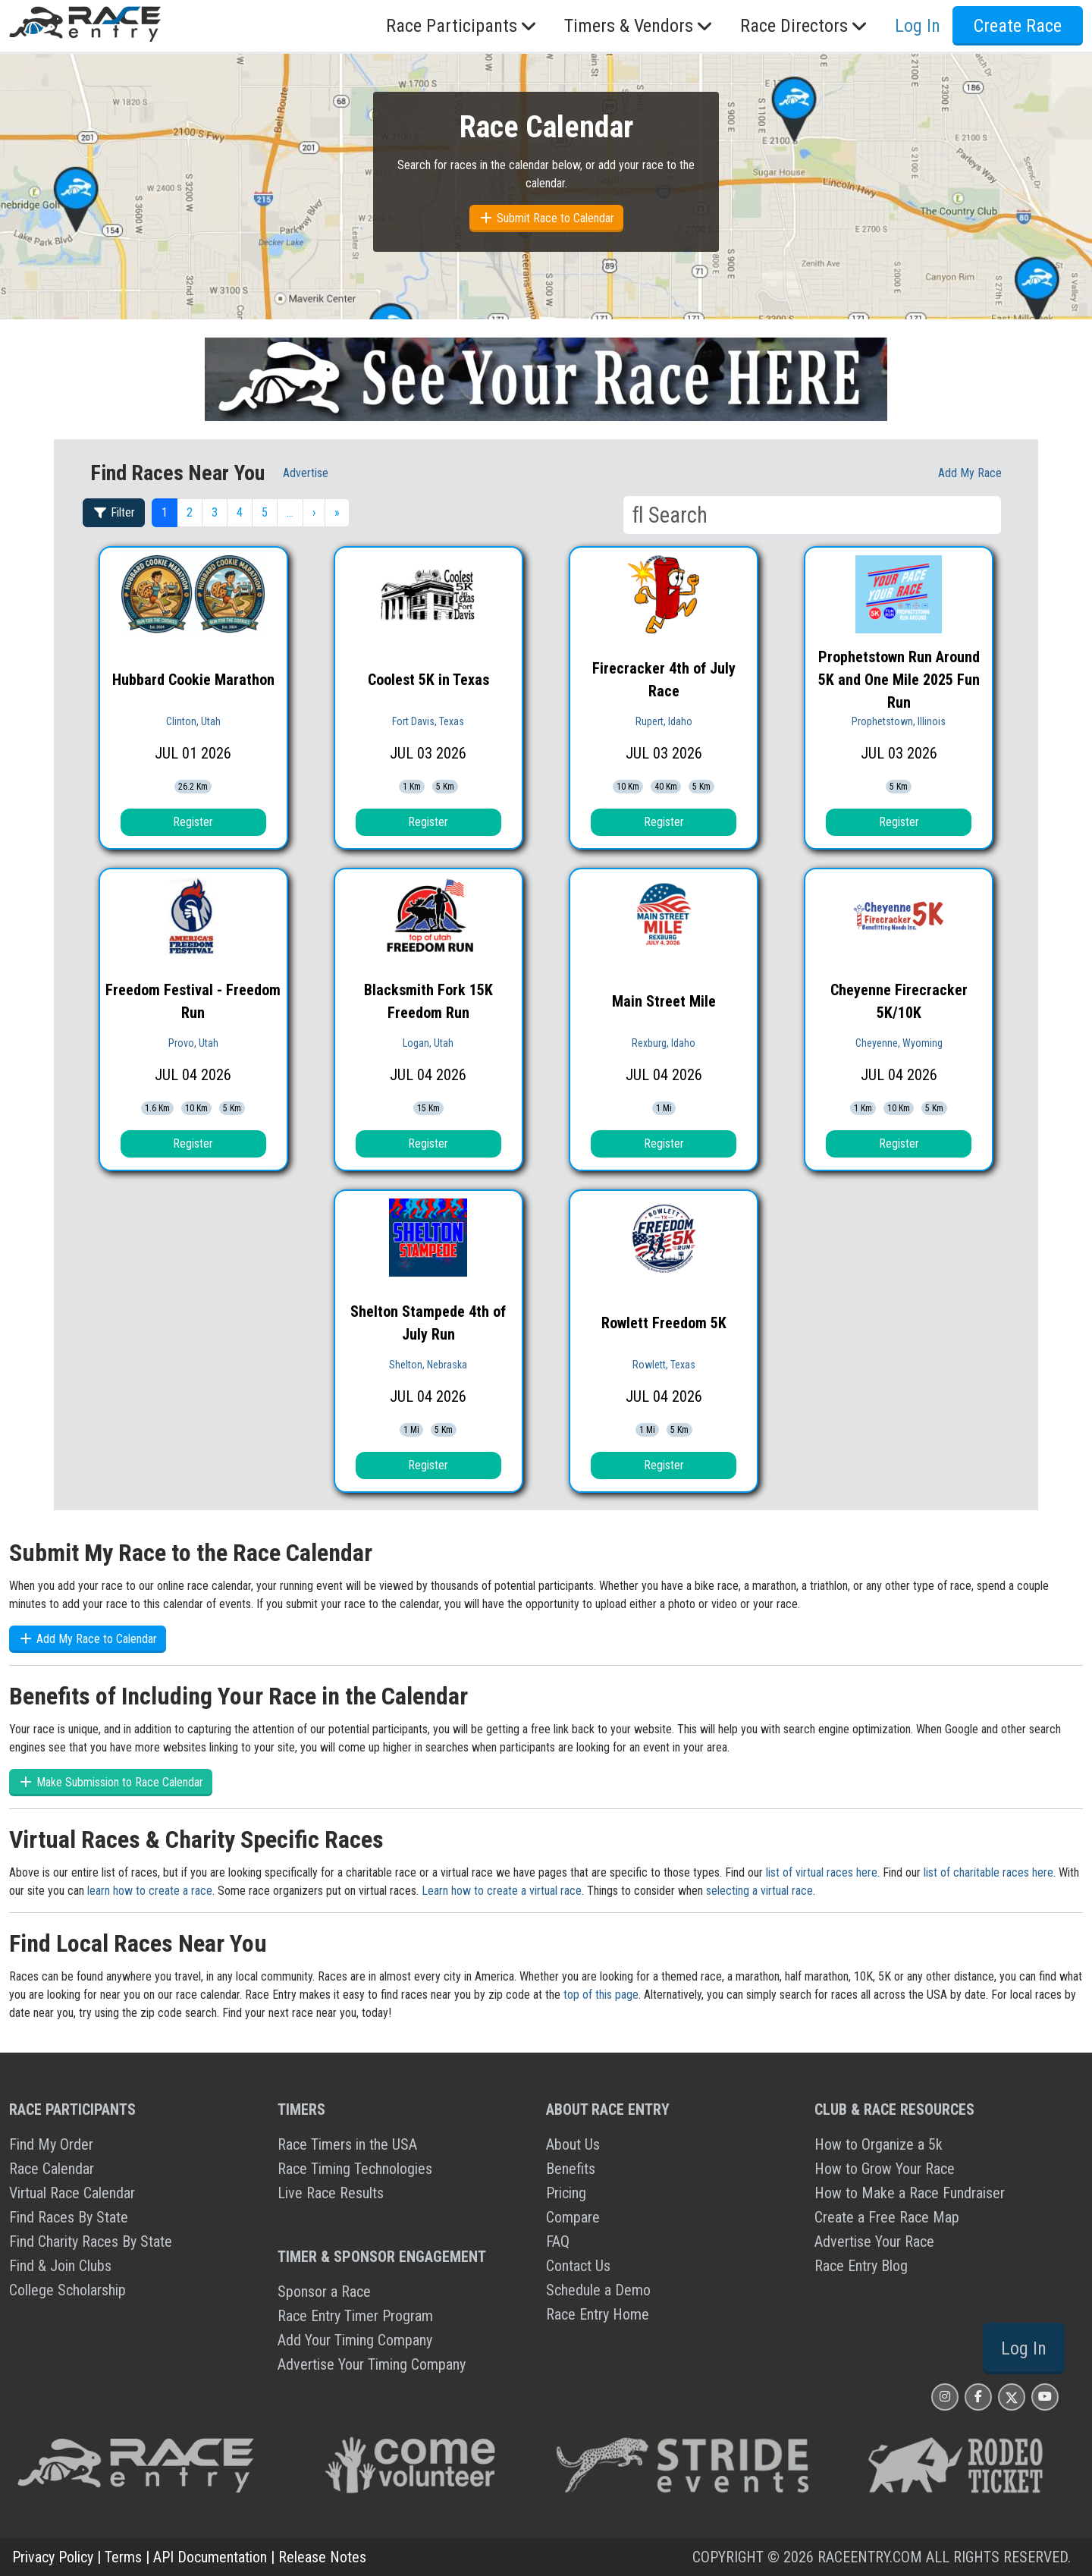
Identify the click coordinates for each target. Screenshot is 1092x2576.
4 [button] (240, 512)
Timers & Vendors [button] (640, 25)
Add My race (970, 473)
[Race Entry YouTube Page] (1045, 2396)
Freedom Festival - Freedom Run (193, 1001)
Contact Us (578, 2266)
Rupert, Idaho (663, 721)
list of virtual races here (821, 1872)
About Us (573, 2144)
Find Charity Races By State (90, 2241)
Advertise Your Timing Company (372, 2364)
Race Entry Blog (861, 2266)
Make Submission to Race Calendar (110, 1782)
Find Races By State (68, 2217)
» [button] (337, 512)
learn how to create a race (149, 1890)
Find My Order (51, 2144)
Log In (917, 25)
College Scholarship (67, 2290)
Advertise (305, 473)
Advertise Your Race (874, 2241)
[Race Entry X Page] (1012, 2396)
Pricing (566, 2193)
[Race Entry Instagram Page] (944, 2396)
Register (193, 822)
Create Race (1018, 25)
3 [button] (215, 512)
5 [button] (265, 512)
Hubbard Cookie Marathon (193, 680)
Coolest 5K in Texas (428, 680)
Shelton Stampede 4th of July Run (428, 1322)
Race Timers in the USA (347, 2144)
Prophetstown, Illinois (899, 721)
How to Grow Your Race (884, 2169)
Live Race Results (331, 2193)
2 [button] (190, 512)
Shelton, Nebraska (428, 1365)
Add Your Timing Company (355, 2340)
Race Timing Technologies (355, 2169)
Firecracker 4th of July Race (664, 679)
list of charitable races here (988, 1872)
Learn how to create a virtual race (502, 1890)
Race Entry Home (597, 2314)
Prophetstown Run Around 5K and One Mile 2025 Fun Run (899, 679)
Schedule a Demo (598, 2290)
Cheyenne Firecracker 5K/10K (899, 1001)
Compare (573, 2217)
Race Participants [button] (463, 25)
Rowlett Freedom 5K (663, 1323)
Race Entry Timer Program (355, 2316)
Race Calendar (51, 2169)
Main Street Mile (664, 1001)
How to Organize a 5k (878, 2144)
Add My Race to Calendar (87, 1639)
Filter (114, 512)
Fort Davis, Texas (428, 721)
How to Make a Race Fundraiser (909, 2193)
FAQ (558, 2241)
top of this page (601, 1994)
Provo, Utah (193, 1043)
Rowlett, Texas (663, 1365)
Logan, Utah (428, 1043)
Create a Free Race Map (886, 2217)
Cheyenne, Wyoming (899, 1043)
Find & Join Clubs (60, 2266)
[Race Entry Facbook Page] (978, 2396)
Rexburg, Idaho (663, 1043)
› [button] (313, 512)
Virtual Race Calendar (72, 2193)
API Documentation (210, 2557)
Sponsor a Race (324, 2291)
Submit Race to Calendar (546, 218)
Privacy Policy (52, 2557)
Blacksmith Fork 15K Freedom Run (428, 1001)
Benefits (570, 2169)
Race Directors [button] (805, 25)
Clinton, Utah (193, 721)
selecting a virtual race (759, 1890)
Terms (123, 2557)
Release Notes (322, 2557)
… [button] (290, 512)
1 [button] (165, 512)
